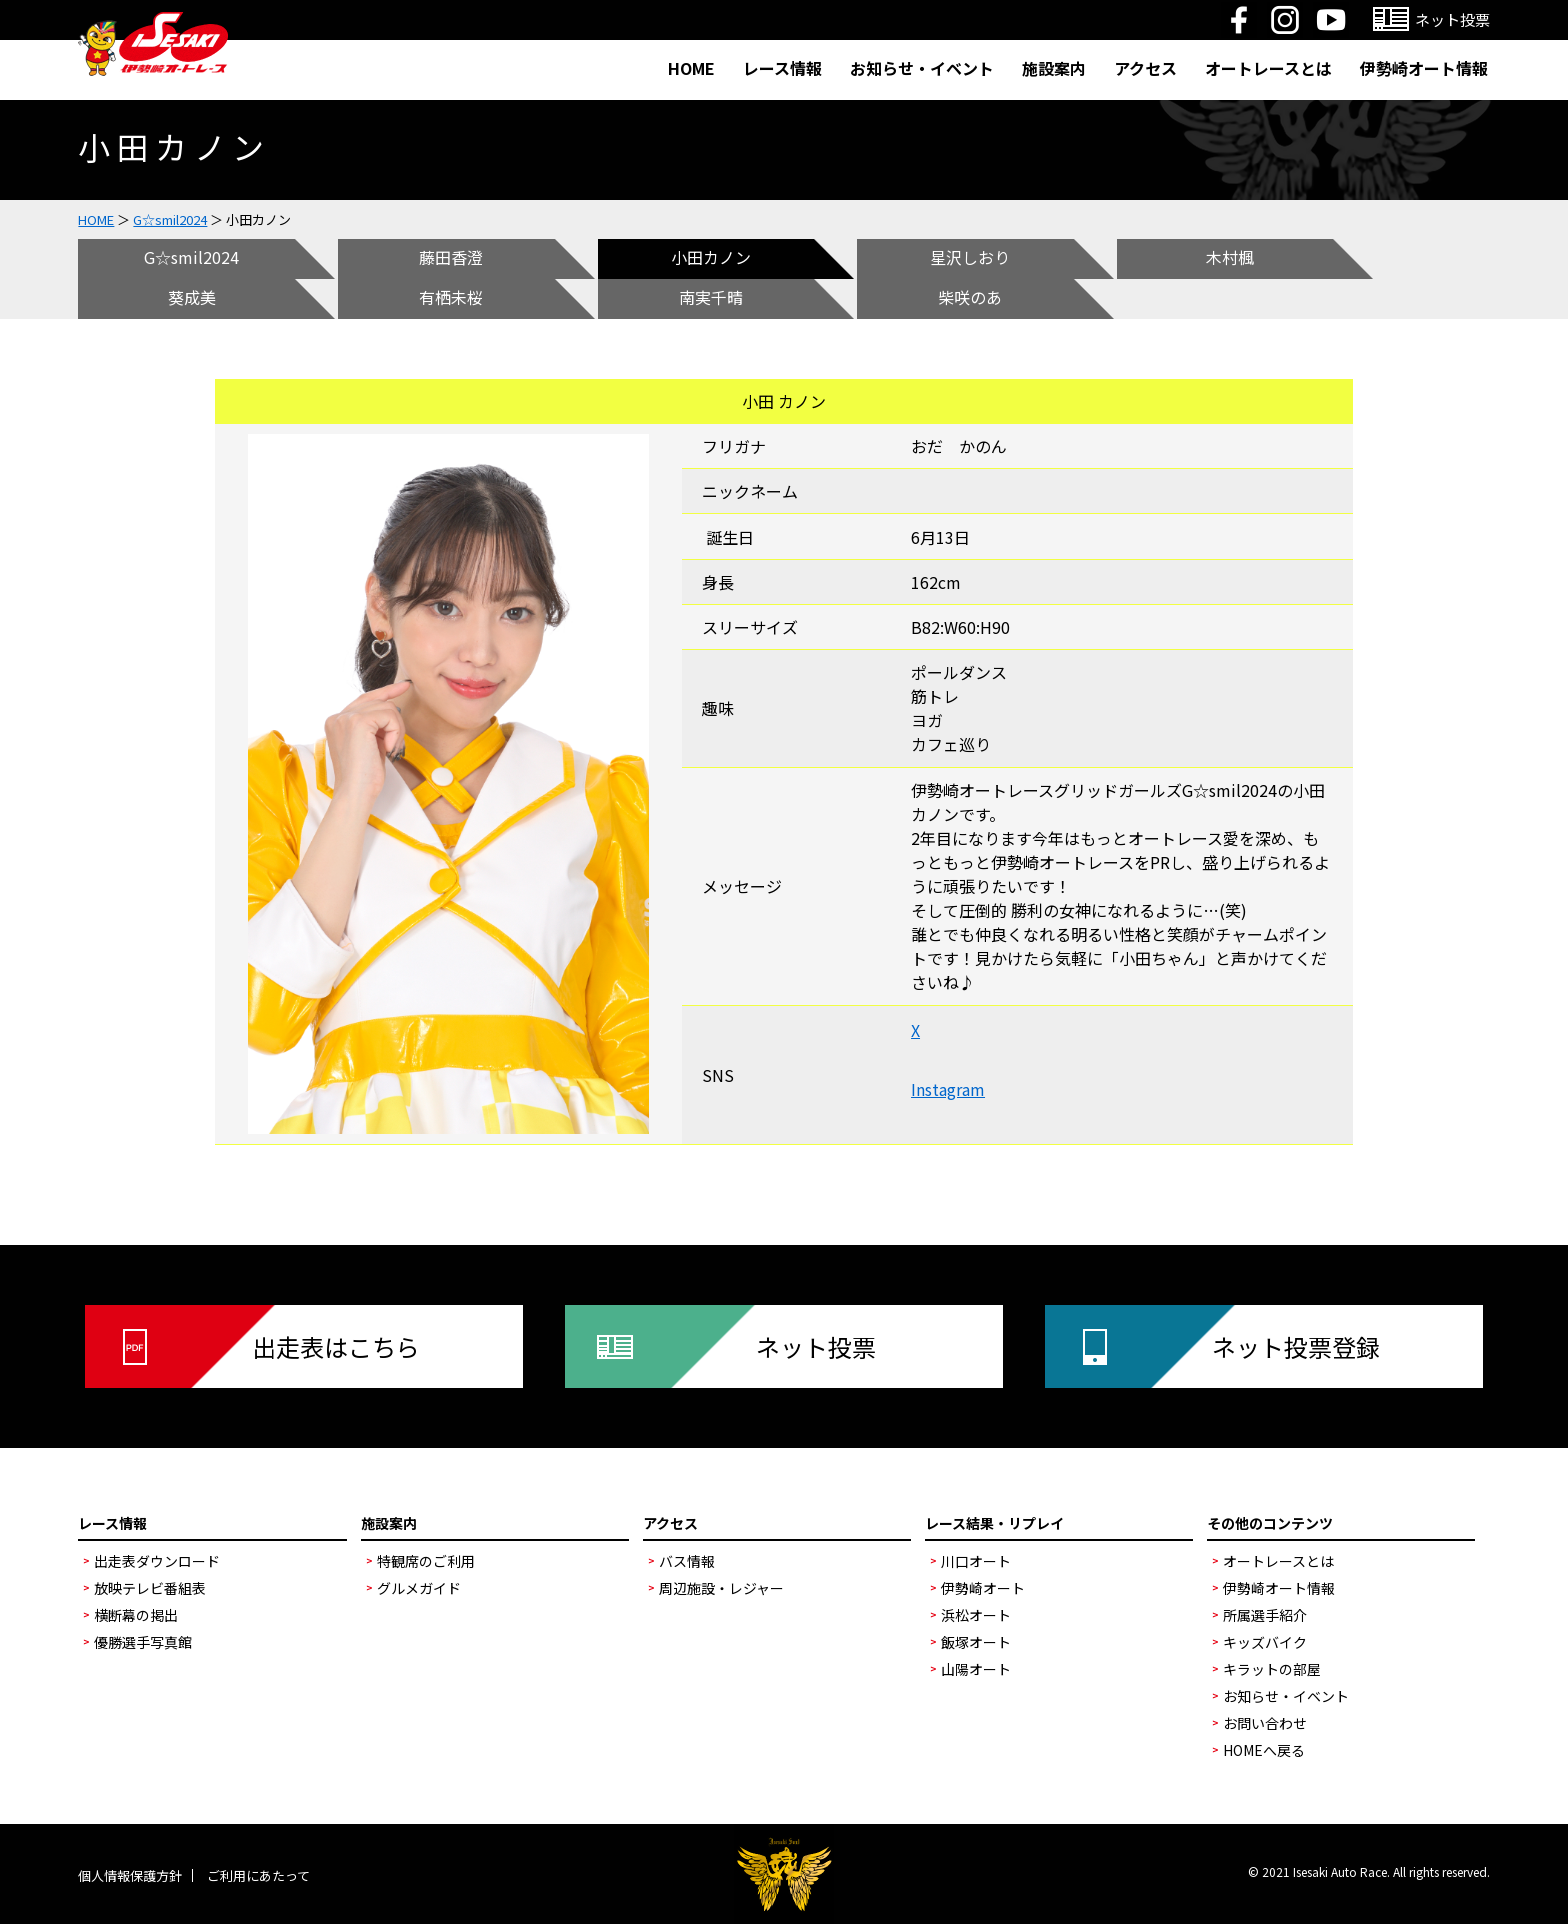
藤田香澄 (451, 257)
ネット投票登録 (1296, 1346)
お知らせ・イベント (922, 68)
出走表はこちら (336, 1346)
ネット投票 (816, 1346)
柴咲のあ (970, 297)
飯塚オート (976, 1642)
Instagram (948, 1089)
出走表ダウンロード (157, 1561)
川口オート (976, 1561)
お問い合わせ (1265, 1723)
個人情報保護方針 (130, 1875)
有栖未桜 (451, 297)
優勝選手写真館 (143, 1642)
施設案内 (1054, 68)
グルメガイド (419, 1588)
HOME (691, 68)
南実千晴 (711, 297)
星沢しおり (970, 257)
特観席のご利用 (426, 1561)
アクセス (1145, 68)
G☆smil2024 (170, 219)
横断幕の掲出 (136, 1615)
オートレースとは (1268, 68)
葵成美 (192, 297)
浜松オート (976, 1615)
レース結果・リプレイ (994, 1523)
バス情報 (687, 1561)
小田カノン (711, 257)
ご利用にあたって (258, 1875)
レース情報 (782, 68)
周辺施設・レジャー (721, 1588)
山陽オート (976, 1669)
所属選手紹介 (1265, 1615)
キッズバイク (1265, 1642)
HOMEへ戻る (1264, 1750)
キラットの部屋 (1272, 1669)
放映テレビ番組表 (150, 1588)
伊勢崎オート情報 (1424, 68)
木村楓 (1230, 257)
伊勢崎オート (983, 1588)
